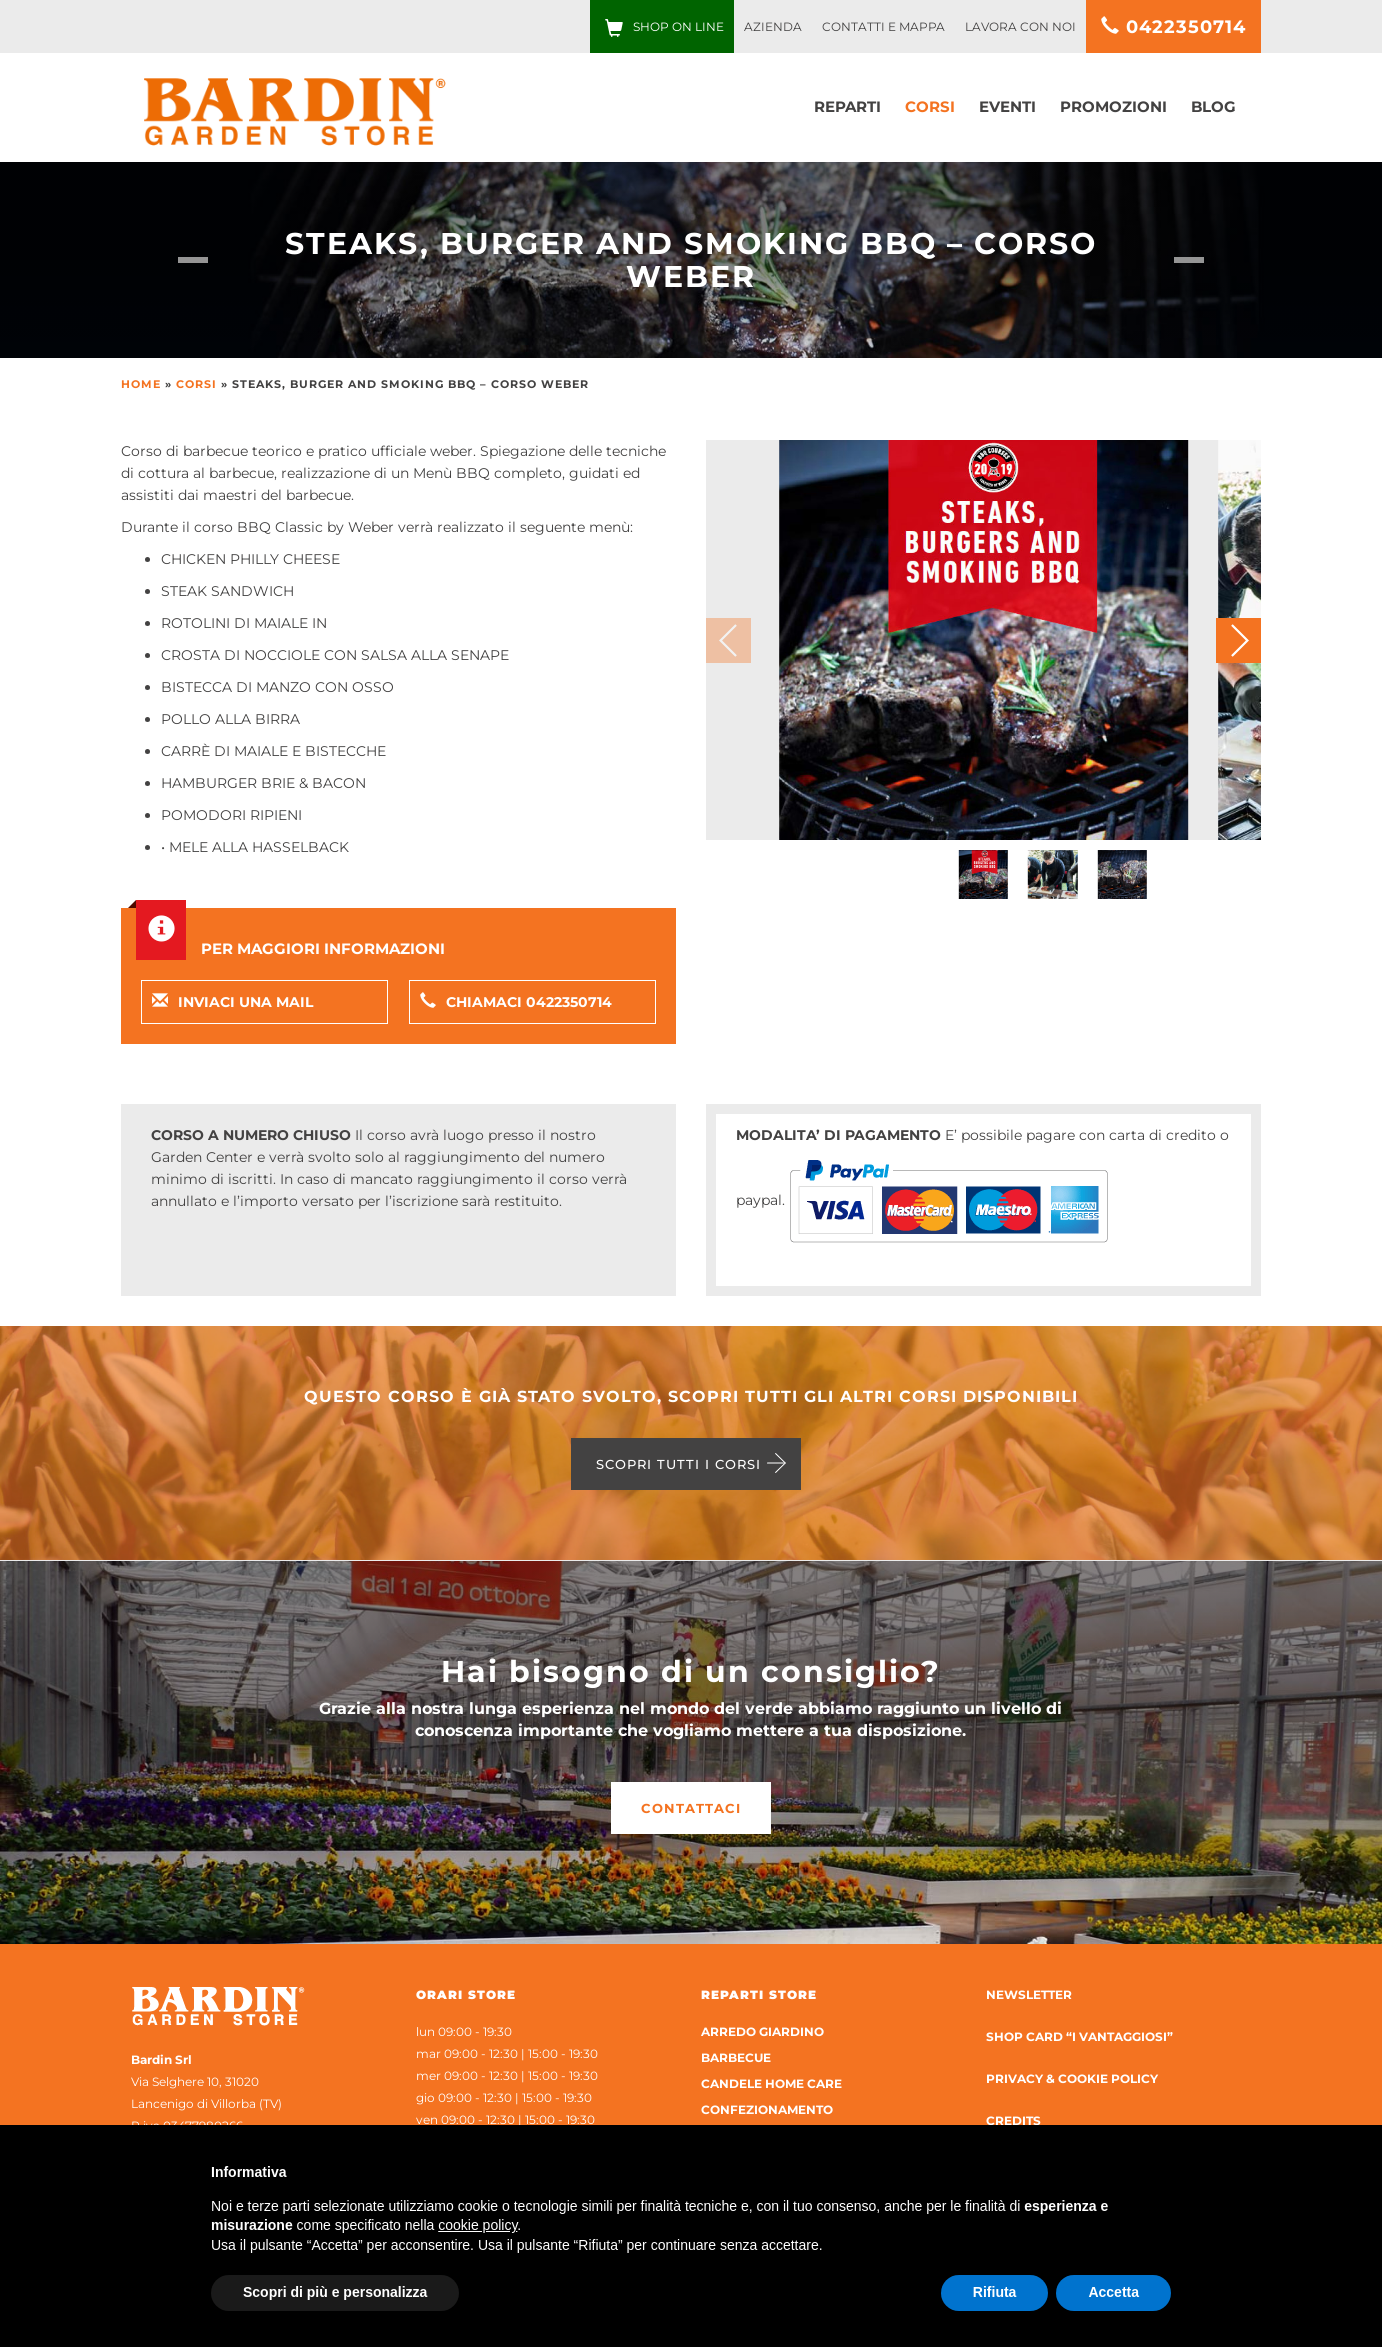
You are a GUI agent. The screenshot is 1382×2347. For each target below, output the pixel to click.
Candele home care (771, 2083)
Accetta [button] (1113, 2292)
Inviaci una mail (232, 1002)
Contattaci (691, 1808)
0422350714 (1173, 27)
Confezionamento (767, 2109)
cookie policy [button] (477, 2225)
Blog (1213, 106)
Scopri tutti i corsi (678, 1464)
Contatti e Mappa (883, 26)
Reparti (847, 106)
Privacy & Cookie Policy (1072, 2078)
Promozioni (1113, 106)
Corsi (930, 106)
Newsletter (1029, 1994)
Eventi (1007, 106)
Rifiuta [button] (995, 2292)
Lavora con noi (1020, 26)
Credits (1013, 2120)
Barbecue (736, 2057)
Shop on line (678, 26)
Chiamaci (516, 1002)
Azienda (773, 26)
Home (141, 384)
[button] (1238, 640)
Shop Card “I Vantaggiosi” (1079, 2036)
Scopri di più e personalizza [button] (335, 2292)
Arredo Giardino (762, 2031)
